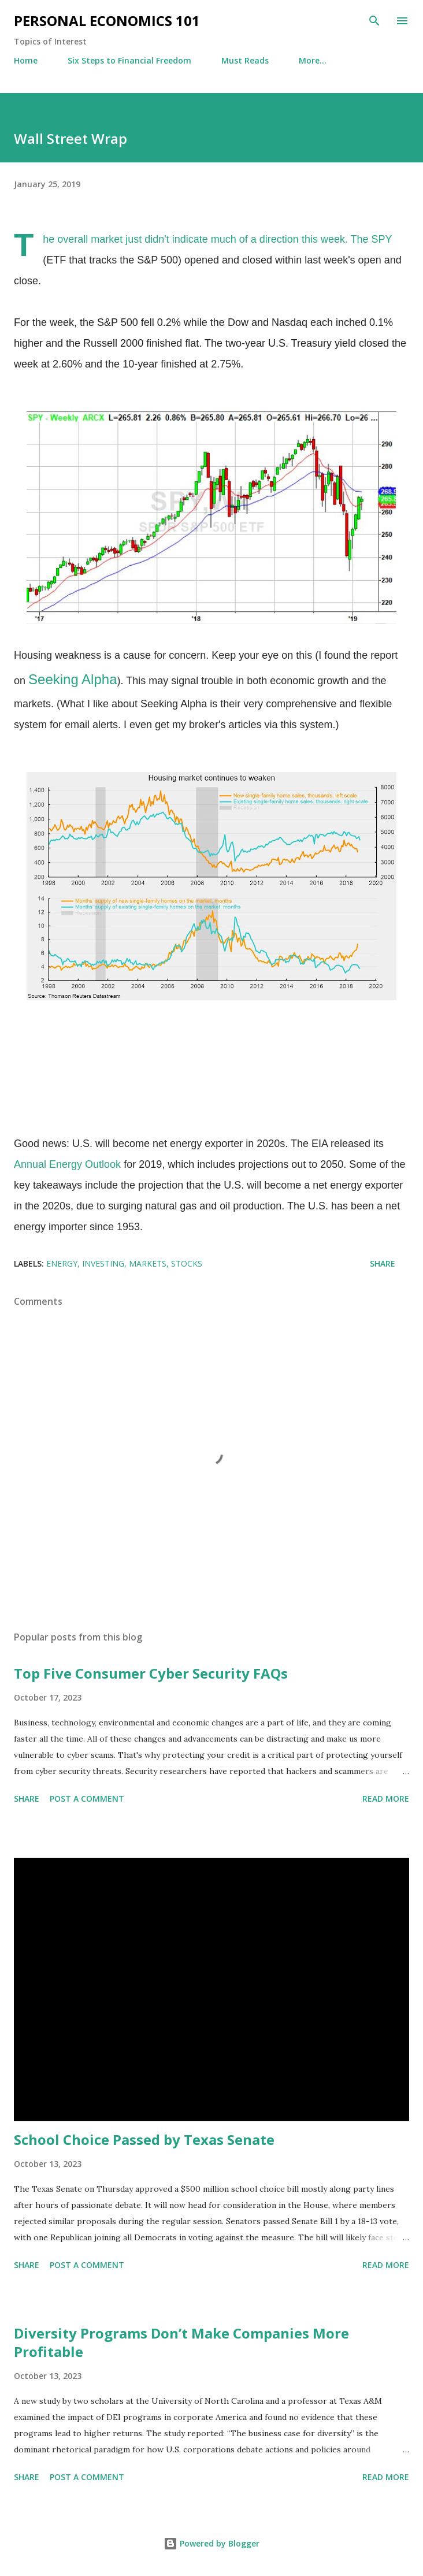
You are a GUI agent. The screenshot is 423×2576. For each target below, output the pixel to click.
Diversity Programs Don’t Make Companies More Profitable (181, 2342)
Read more (385, 1798)
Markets (147, 1263)
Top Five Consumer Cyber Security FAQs (151, 1673)
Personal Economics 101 (107, 20)
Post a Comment (87, 1798)
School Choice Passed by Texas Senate (144, 2139)
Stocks (186, 1263)
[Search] (374, 21)
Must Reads (245, 60)
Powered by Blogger (211, 2543)
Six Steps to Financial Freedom (129, 60)
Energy (61, 1263)
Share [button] (382, 1263)
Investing (103, 1263)
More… (312, 60)
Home (26, 60)
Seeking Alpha (72, 679)
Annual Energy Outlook (67, 1164)
